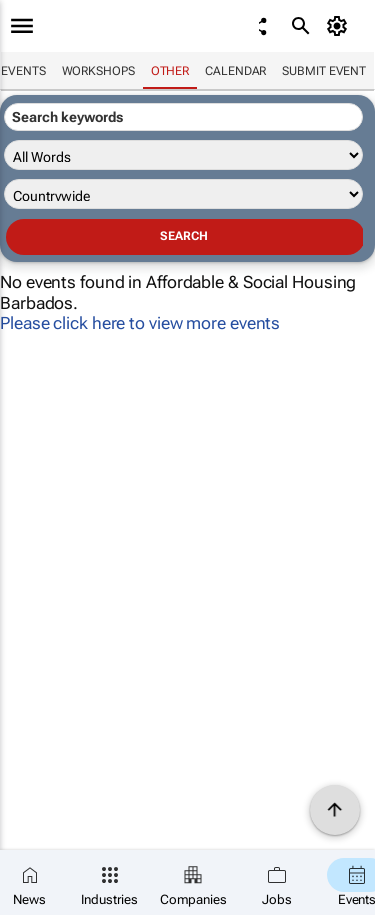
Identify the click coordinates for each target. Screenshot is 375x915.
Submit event (324, 71)
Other (170, 71)
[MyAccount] (340, 26)
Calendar (235, 71)
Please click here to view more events (140, 323)
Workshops (98, 71)
